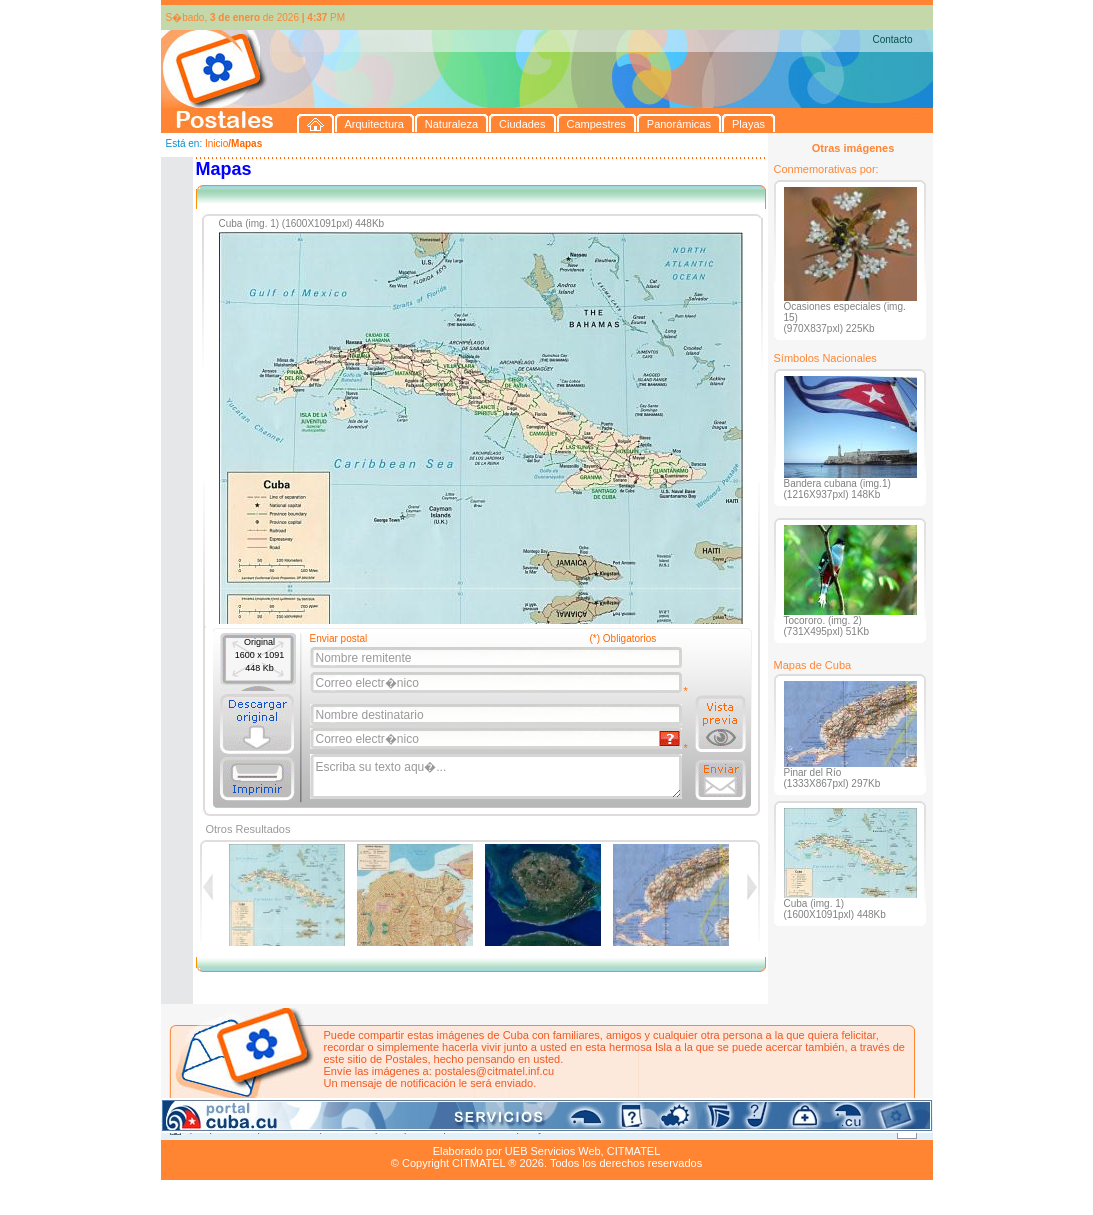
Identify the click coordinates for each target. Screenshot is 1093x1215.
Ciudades (348, 1128)
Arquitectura (224, 1128)
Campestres (410, 1128)
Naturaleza (289, 1128)
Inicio (216, 143)
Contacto (892, 39)
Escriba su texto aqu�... (497, 777)
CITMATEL (634, 1151)
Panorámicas (481, 1128)
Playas (538, 1128)
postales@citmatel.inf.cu (494, 1071)
